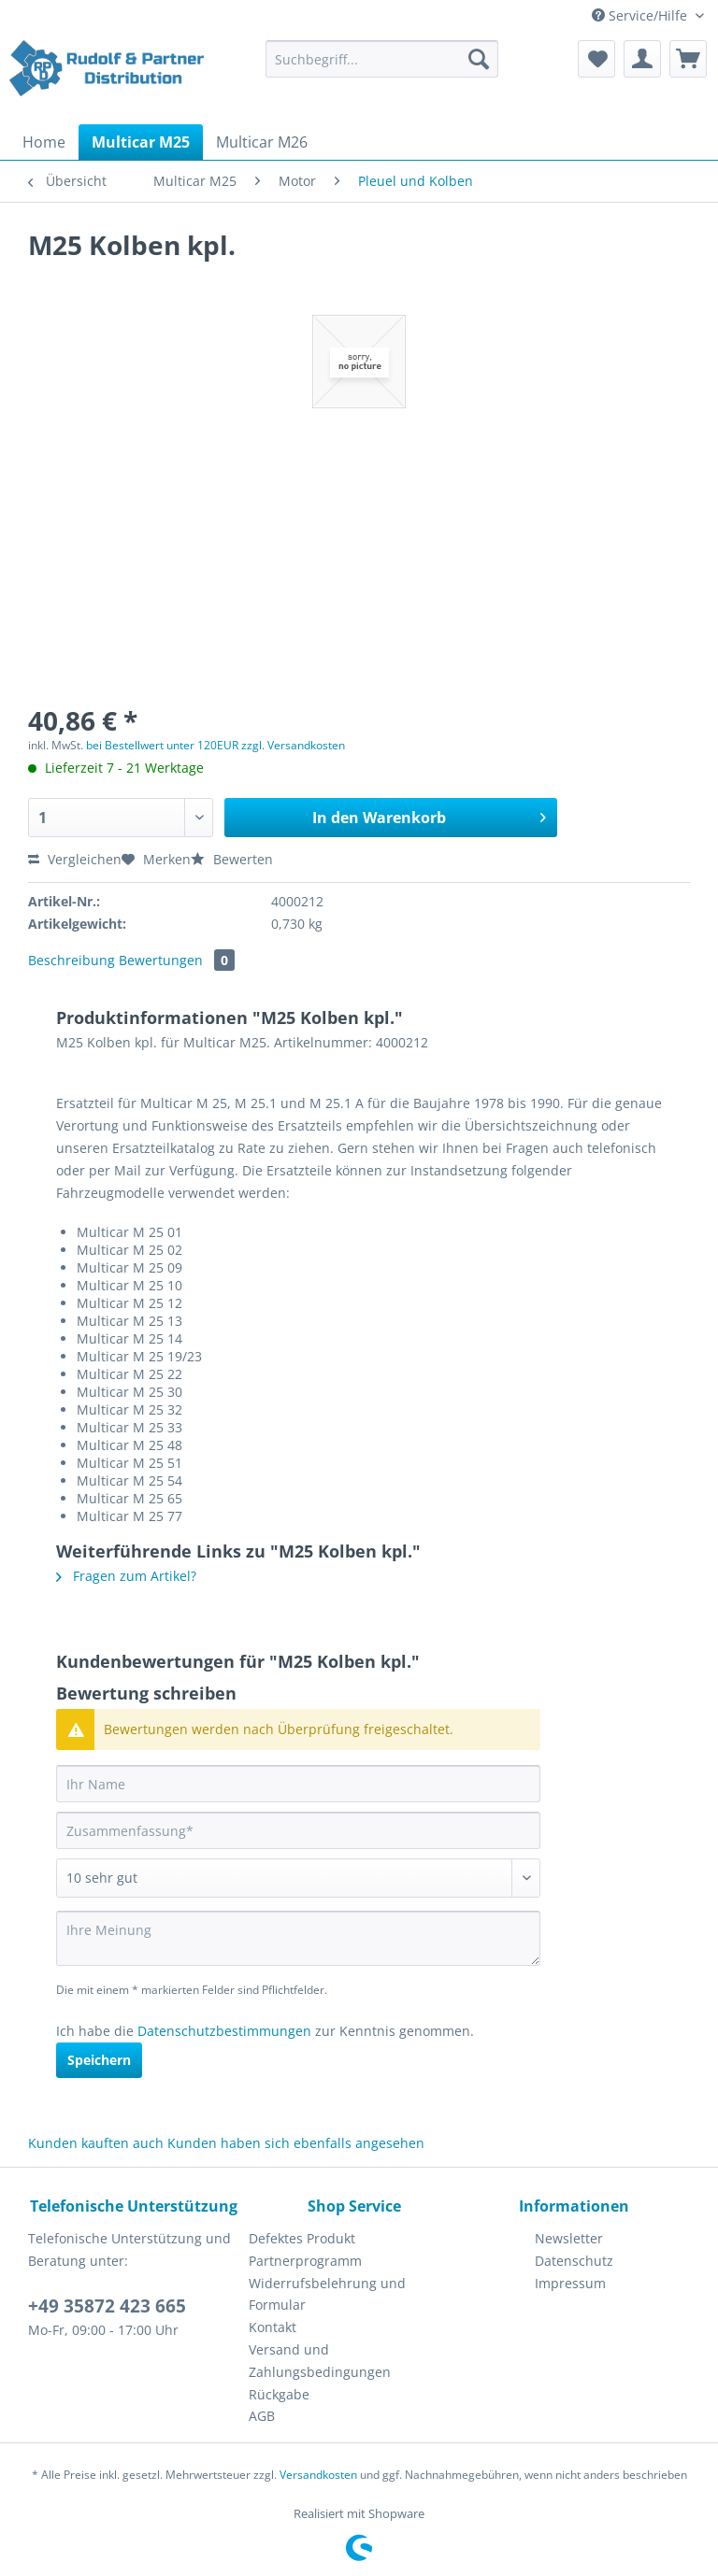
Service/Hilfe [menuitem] (641, 15)
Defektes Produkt (302, 2238)
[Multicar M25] (141, 142)
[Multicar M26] (262, 142)
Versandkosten (318, 2475)
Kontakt (272, 2327)
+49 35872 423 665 (107, 2306)
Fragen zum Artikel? (126, 1576)
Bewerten (232, 859)
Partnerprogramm (305, 2261)
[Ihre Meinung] (298, 1938)
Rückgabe (279, 2394)
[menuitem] (382, 67)
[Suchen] (478, 59)
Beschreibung (71, 960)
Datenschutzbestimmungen (224, 2031)
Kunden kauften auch (96, 2143)
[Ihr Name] (298, 1783)
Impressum (570, 2283)
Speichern (99, 2060)
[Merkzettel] (596, 59)
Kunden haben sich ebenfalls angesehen (295, 2143)
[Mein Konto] (642, 59)
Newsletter (569, 2238)
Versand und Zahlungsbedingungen (320, 2361)
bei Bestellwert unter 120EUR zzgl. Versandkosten (215, 745)
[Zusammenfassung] (298, 1830)
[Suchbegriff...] (382, 59)
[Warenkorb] (688, 59)
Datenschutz (574, 2261)
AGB (262, 2416)
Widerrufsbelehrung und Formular (327, 2294)
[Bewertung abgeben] (298, 1878)
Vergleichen (75, 859)
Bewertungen (177, 960)
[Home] (44, 142)
